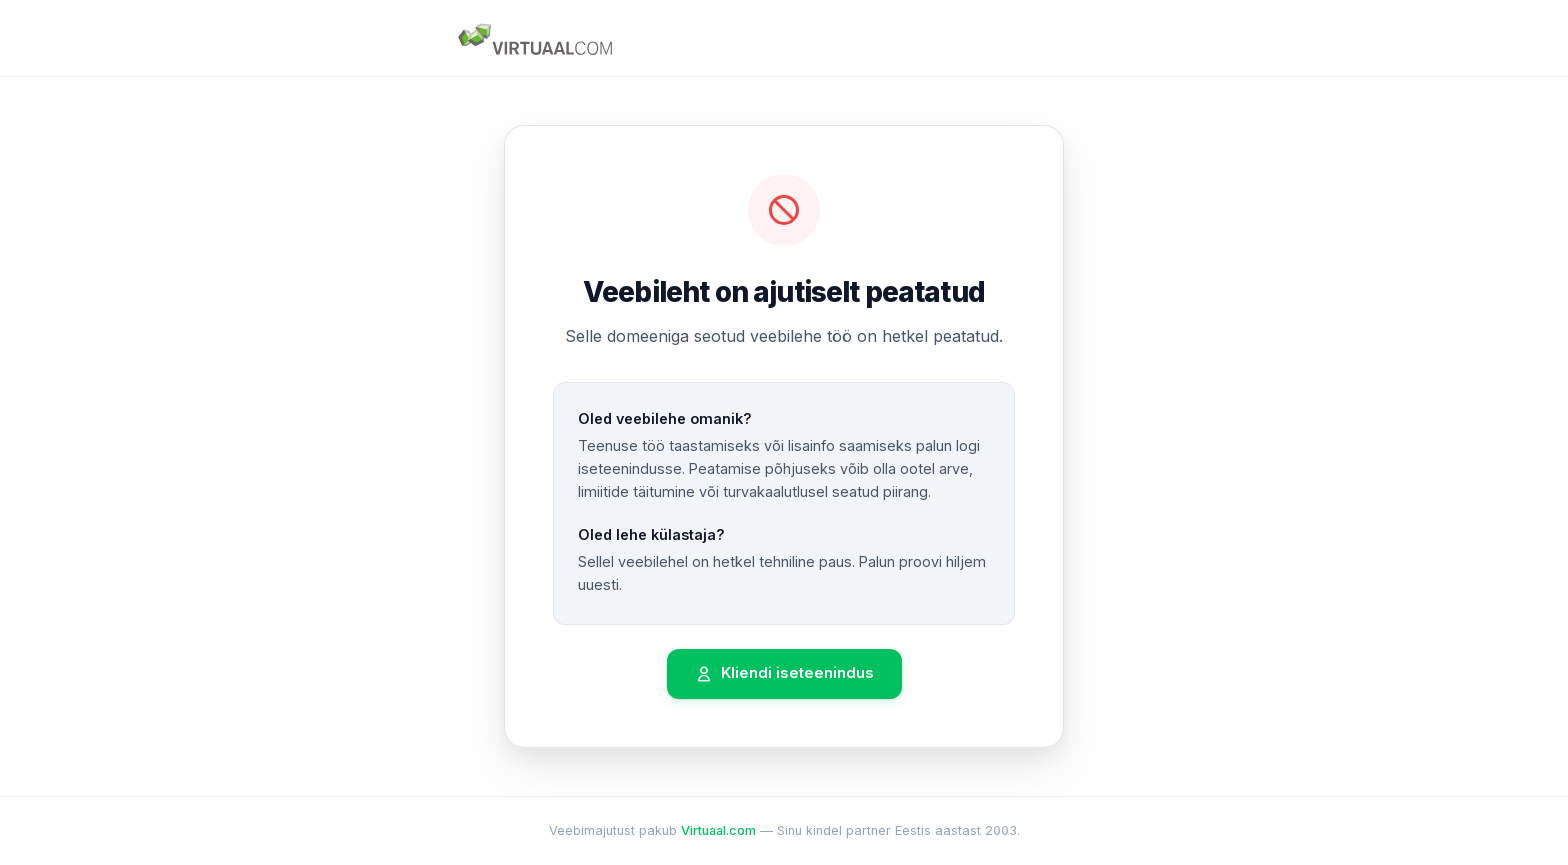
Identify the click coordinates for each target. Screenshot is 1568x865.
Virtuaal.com (718, 830)
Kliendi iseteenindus (784, 673)
